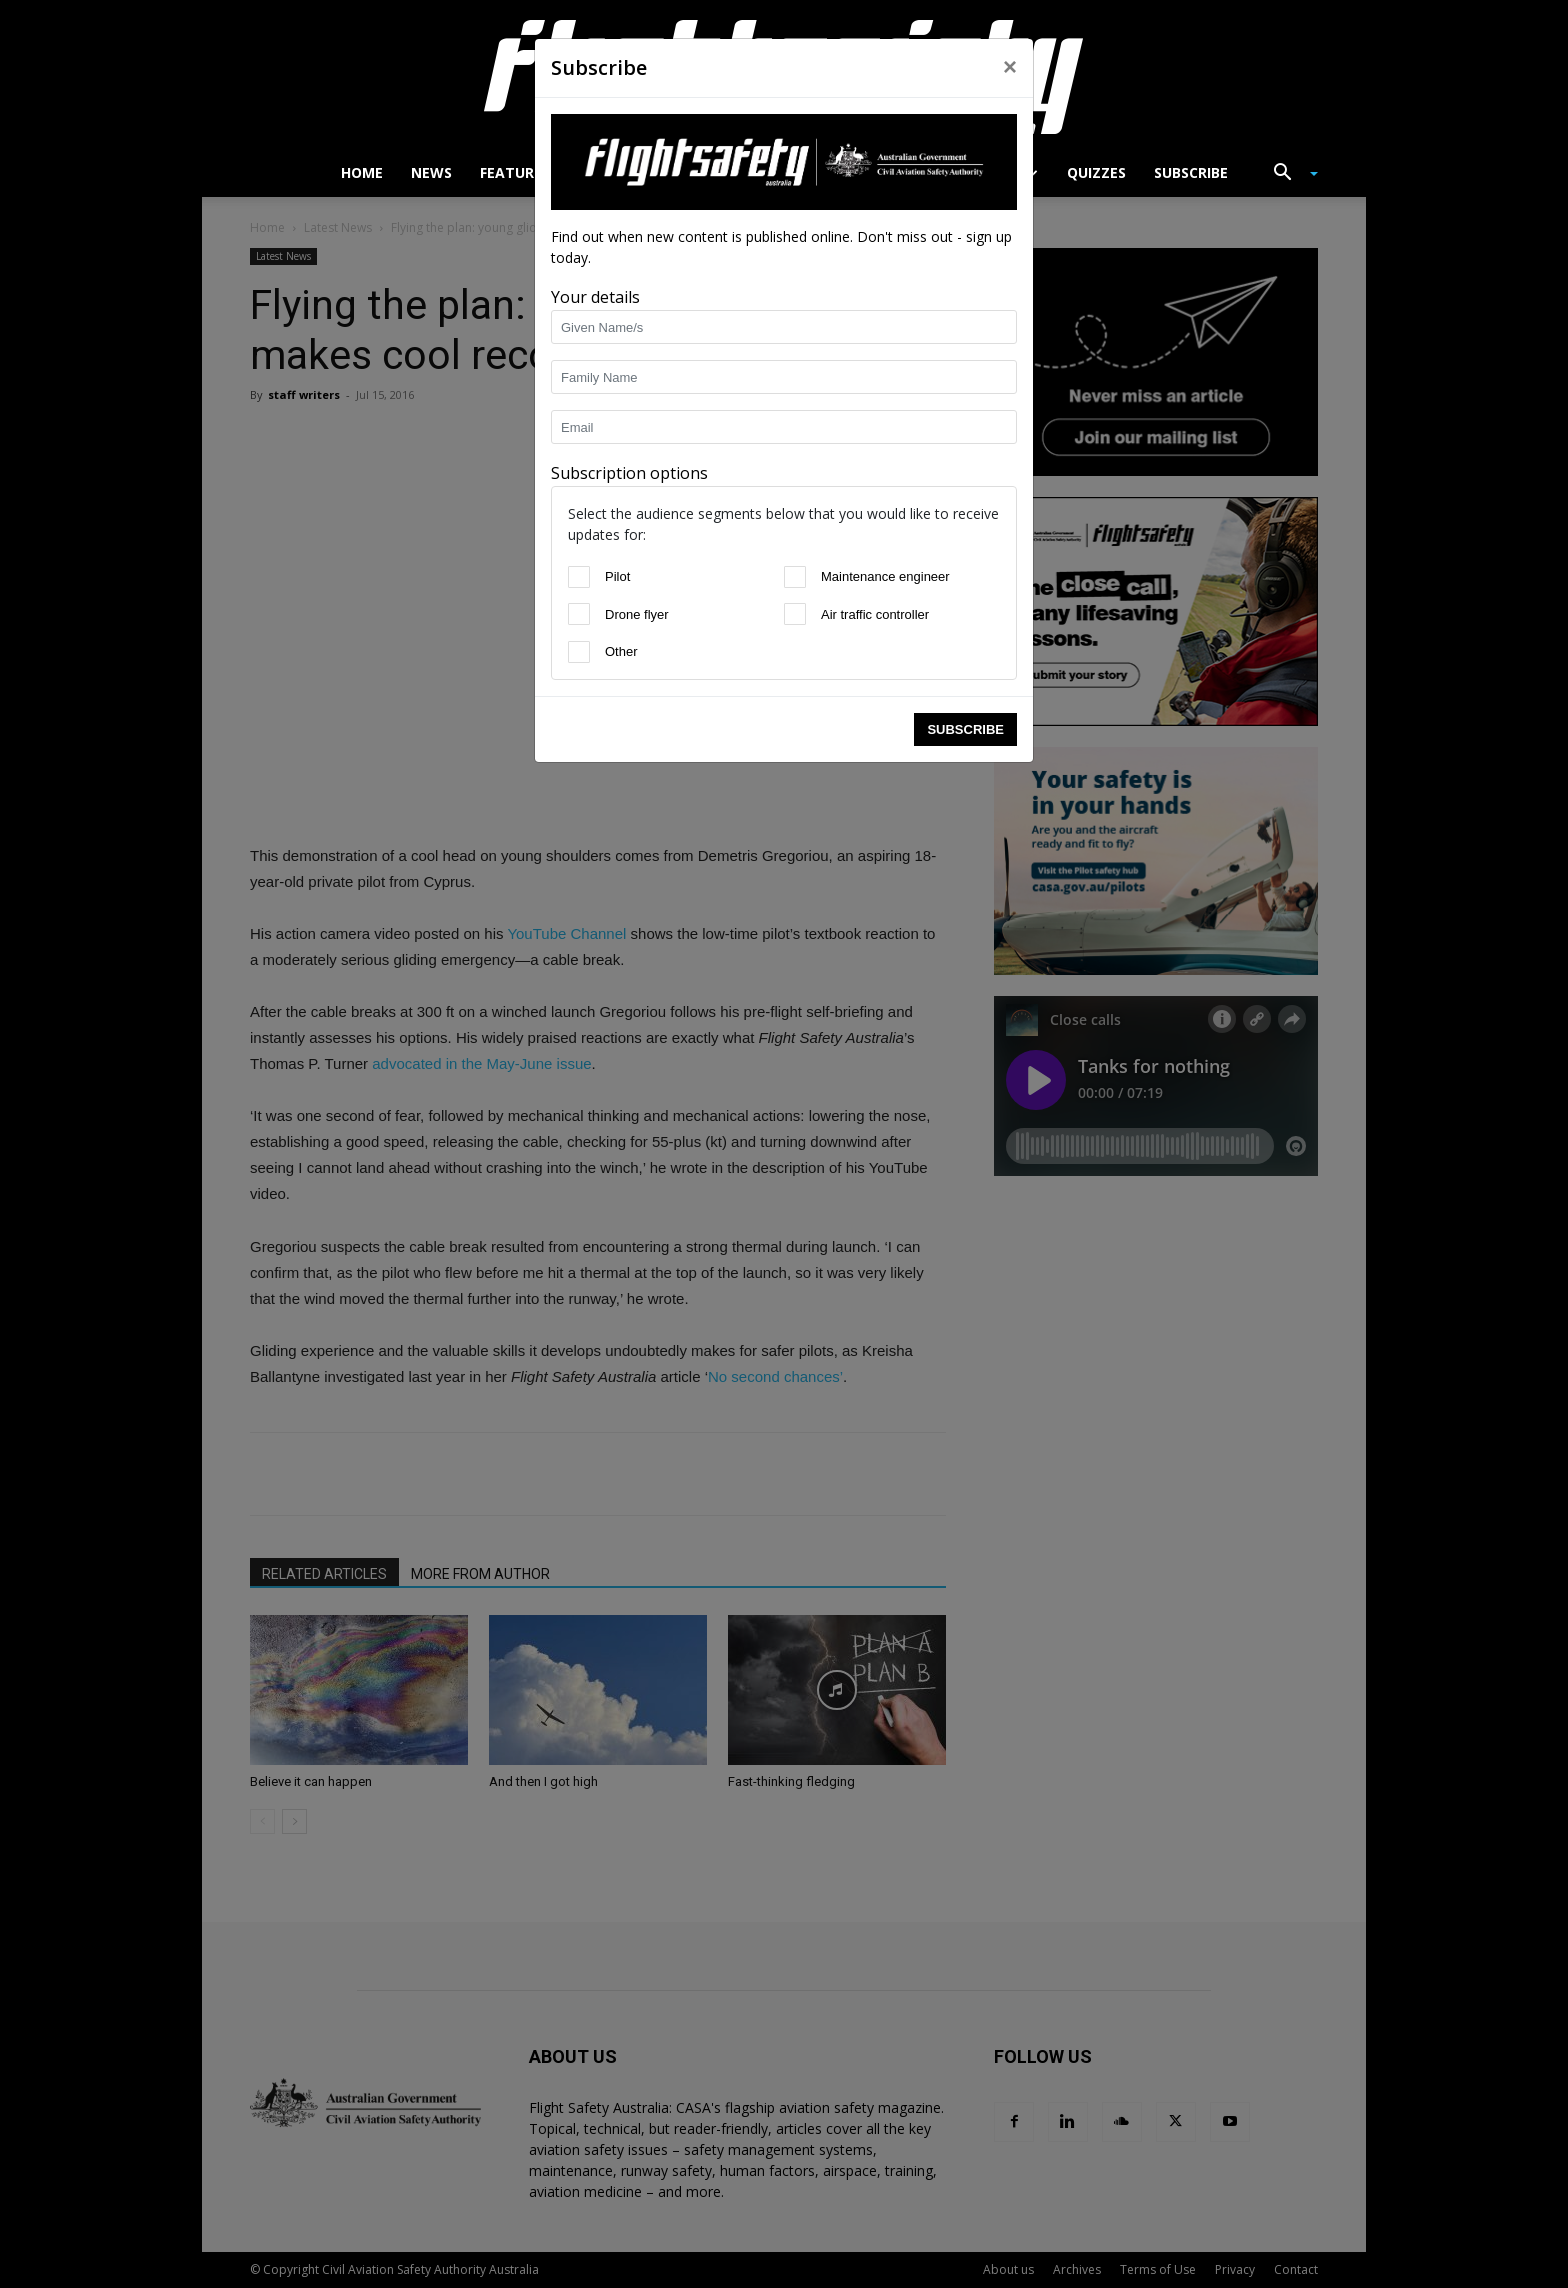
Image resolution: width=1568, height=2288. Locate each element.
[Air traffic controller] (795, 614)
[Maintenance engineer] (795, 577)
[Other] (579, 652)
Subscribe (965, 729)
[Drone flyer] (579, 614)
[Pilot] (579, 577)
